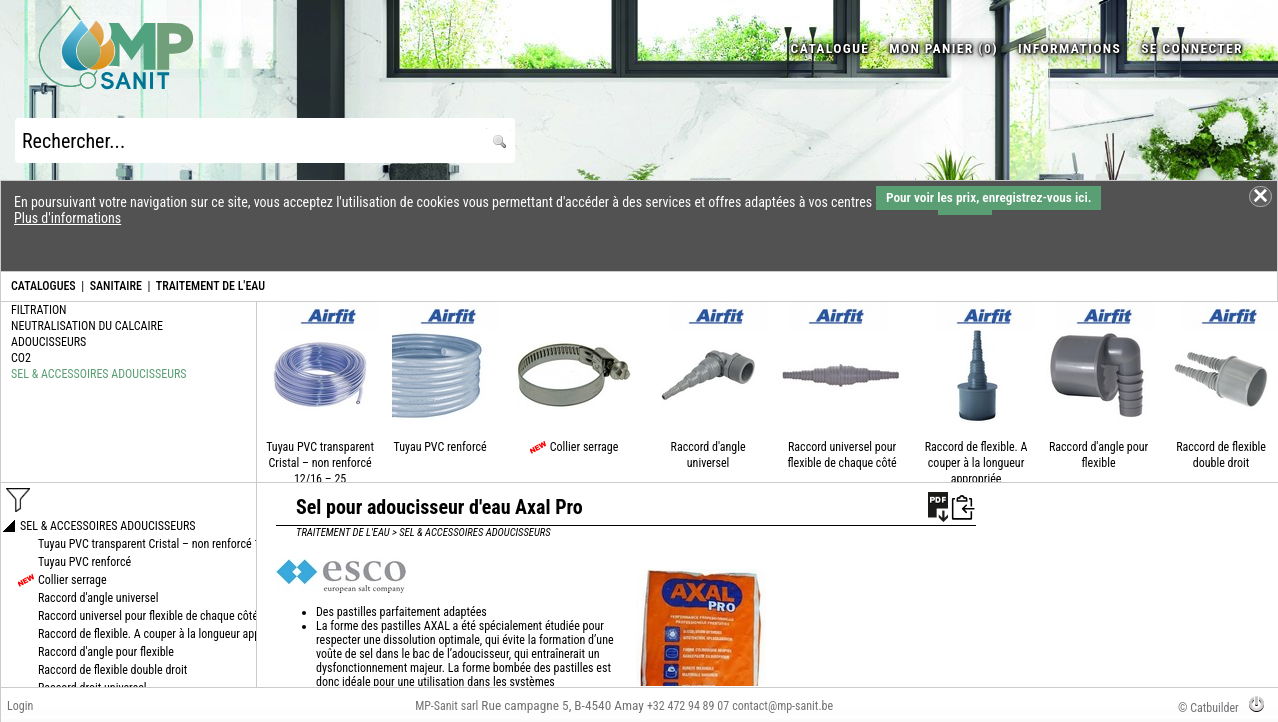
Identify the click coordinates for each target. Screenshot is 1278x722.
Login (20, 706)
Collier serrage (584, 447)
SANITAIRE (116, 286)
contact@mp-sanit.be (782, 706)
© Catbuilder (1208, 708)
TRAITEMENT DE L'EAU (210, 286)
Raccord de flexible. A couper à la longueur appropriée (976, 463)
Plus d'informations (67, 218)
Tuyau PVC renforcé (440, 447)
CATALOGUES (43, 286)
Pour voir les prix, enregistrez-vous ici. (988, 197)
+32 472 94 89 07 (688, 706)
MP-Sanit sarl (446, 706)
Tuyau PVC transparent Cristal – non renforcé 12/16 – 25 (320, 463)
